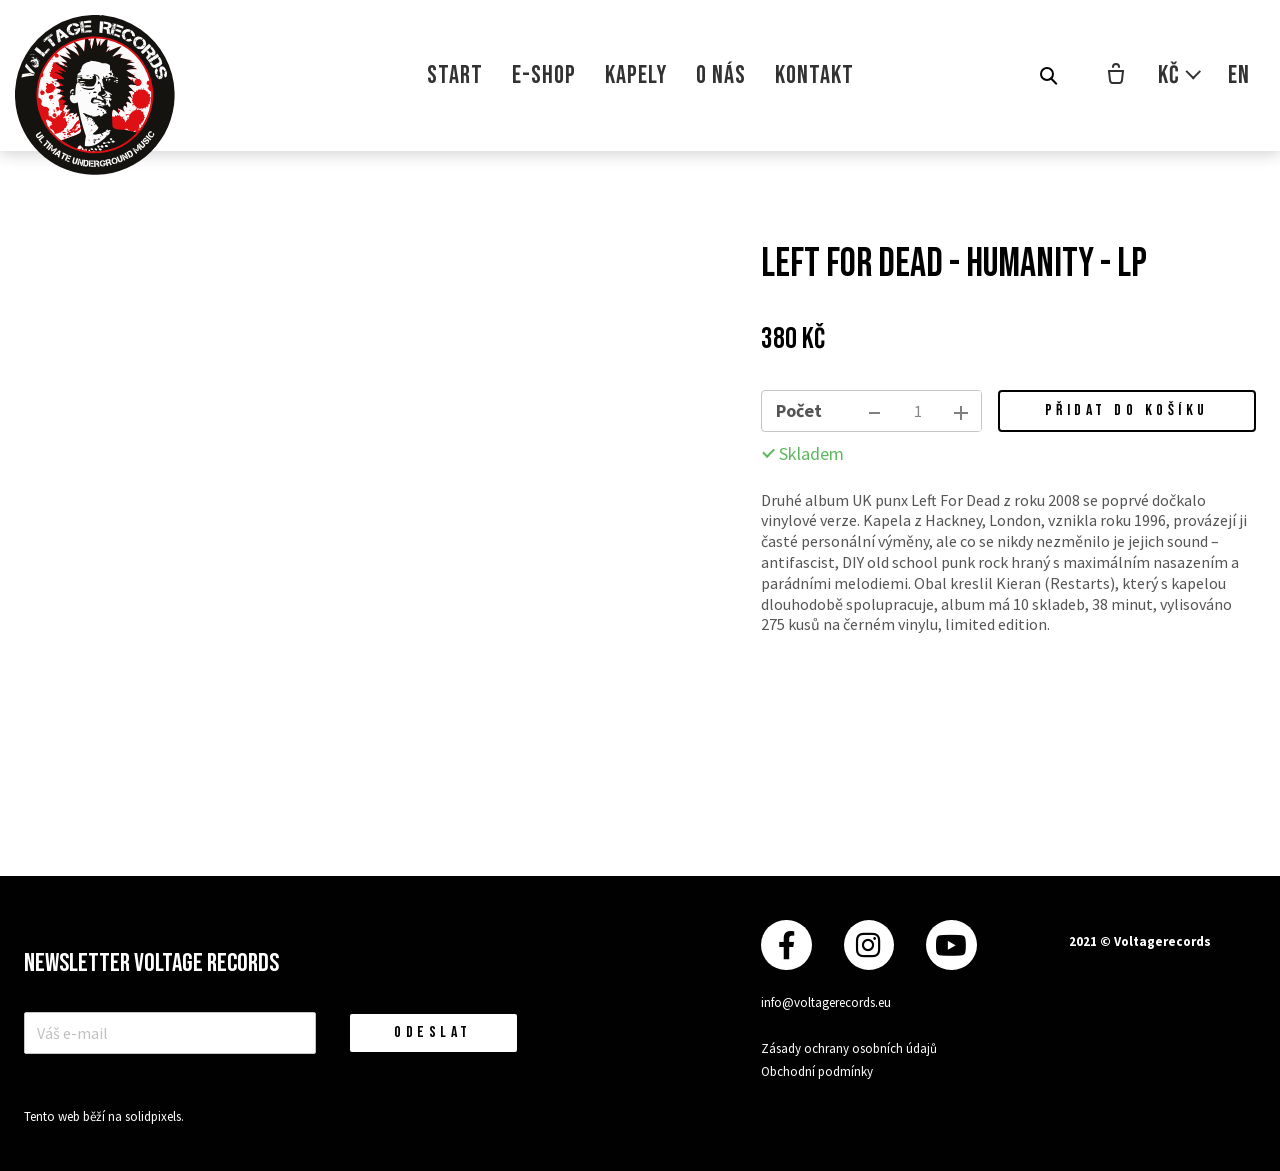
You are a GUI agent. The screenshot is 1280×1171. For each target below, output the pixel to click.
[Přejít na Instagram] (869, 944)
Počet (799, 410)
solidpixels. (154, 1116)
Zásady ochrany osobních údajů (849, 1048)
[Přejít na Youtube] (951, 944)
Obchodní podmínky (817, 1070)
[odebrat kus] (875, 411)
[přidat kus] (961, 411)
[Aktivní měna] (1180, 75)
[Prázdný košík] (1116, 76)
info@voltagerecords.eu (826, 1002)
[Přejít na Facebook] (786, 944)
